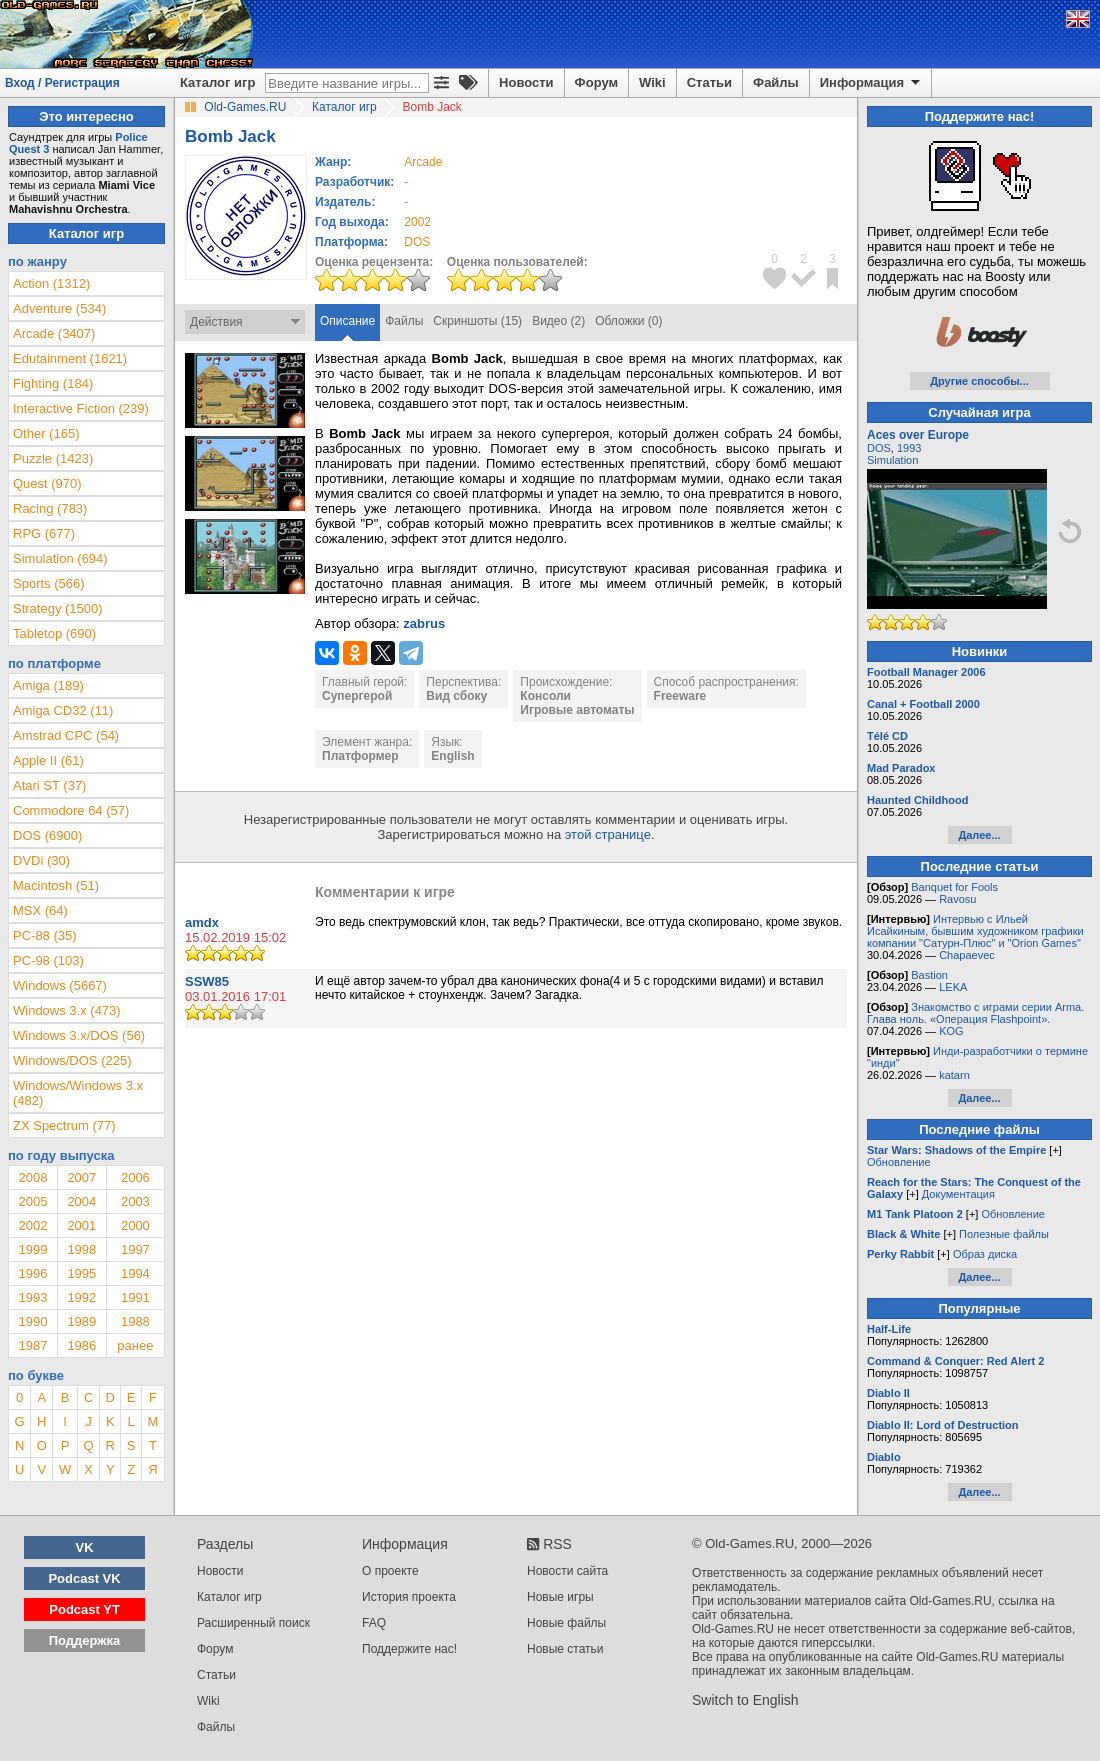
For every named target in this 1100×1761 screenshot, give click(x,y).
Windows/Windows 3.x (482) (78, 1093)
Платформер (360, 756)
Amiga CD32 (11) (63, 710)
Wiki (652, 82)
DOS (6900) (47, 835)
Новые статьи (565, 1649)
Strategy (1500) (58, 608)
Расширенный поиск (253, 1623)
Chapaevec (967, 955)
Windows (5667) (60, 985)
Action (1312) (51, 283)
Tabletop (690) (54, 633)
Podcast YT (84, 1609)
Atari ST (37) (49, 785)
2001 (81, 1225)
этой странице (608, 834)
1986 (81, 1345)
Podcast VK (84, 1578)
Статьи (709, 82)
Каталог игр (217, 82)
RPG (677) (44, 533)
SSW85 (207, 981)
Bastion (929, 975)
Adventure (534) (59, 308)
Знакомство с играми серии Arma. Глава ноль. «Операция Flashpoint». (975, 1013)
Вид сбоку (456, 696)
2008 (32, 1177)
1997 (135, 1249)
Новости (526, 82)
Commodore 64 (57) (71, 810)
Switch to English (745, 1700)
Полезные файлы (1004, 1234)
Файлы (776, 82)
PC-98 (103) (48, 960)
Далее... (979, 835)
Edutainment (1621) (70, 358)
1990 (32, 1321)
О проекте (390, 1571)
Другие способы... (979, 381)
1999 (32, 1249)
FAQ (374, 1623)
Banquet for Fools (954, 887)
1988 (135, 1321)
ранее (135, 1345)
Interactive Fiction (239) (81, 408)
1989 (81, 1321)
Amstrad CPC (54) (66, 735)
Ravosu (957, 899)
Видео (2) (558, 321)
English (452, 756)
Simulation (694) (60, 558)
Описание (347, 321)
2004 (81, 1201)
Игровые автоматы (577, 710)
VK (85, 1547)
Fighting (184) (53, 383)
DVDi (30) (41, 860)
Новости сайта (567, 1571)
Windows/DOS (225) (72, 1060)
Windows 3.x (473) (67, 1010)
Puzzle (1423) (53, 458)
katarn (954, 1075)
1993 (32, 1297)
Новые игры (560, 1597)
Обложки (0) (628, 321)
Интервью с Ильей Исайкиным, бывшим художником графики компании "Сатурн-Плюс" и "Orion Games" (975, 931)
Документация (958, 1194)
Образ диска (985, 1254)
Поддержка (85, 1640)
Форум (596, 82)
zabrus (424, 623)
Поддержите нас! (409, 1649)
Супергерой (357, 696)
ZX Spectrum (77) (64, 1125)
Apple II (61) (48, 760)
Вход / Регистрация (62, 83)
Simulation (892, 460)
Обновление (899, 1162)
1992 (81, 1297)
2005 (32, 1201)
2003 (135, 1201)
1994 (135, 1273)
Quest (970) (47, 483)
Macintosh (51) (56, 885)
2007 (81, 1177)
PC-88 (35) (45, 935)
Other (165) (46, 433)
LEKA (953, 987)
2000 (135, 1225)
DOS (879, 448)
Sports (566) (49, 583)
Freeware (680, 696)
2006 (135, 1177)
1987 (32, 1345)
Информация (871, 83)
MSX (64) (40, 910)
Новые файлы (566, 1623)
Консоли (545, 696)
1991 (135, 1297)
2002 (417, 222)
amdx (202, 922)
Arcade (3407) (54, 333)
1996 (32, 1273)
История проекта (409, 1597)
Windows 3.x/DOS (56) (79, 1035)
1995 (81, 1273)
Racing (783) (50, 508)
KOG (951, 1031)
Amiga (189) (48, 685)
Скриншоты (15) (477, 321)
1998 (81, 1249)
